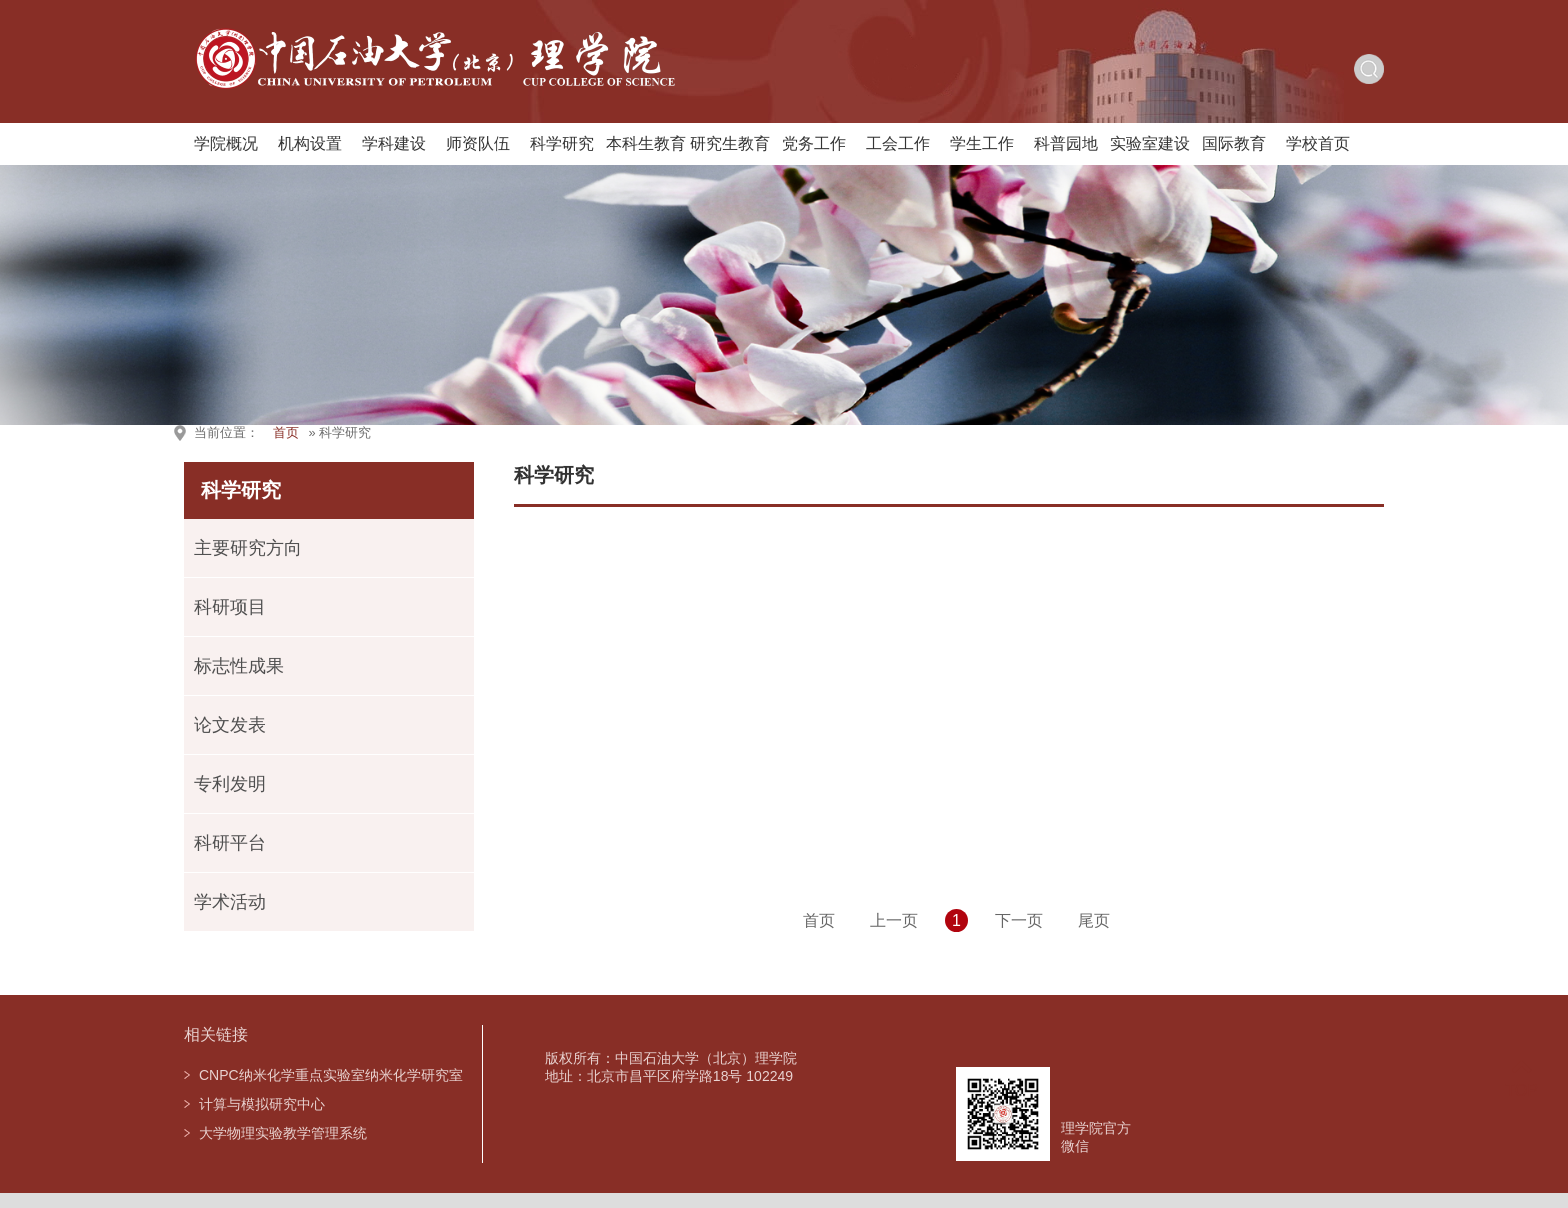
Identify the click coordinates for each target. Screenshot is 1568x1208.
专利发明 (230, 784)
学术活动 (230, 902)
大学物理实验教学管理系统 (283, 1133)
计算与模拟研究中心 (262, 1104)
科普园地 (1066, 143)
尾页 (1094, 920)
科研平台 (230, 843)
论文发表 (230, 725)
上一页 (894, 920)
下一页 (1019, 920)
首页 (286, 432)
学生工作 (982, 143)
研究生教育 (730, 143)
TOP (1521, 1078)
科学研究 (562, 143)
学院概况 (226, 143)
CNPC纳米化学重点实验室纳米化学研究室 (331, 1075)
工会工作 (898, 143)
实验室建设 (1150, 143)
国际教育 (1234, 143)
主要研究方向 (248, 548)
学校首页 (1318, 143)
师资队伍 (478, 143)
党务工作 (814, 143)
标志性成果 (239, 666)
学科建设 (394, 143)
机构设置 (310, 143)
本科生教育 (646, 143)
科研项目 (230, 607)
